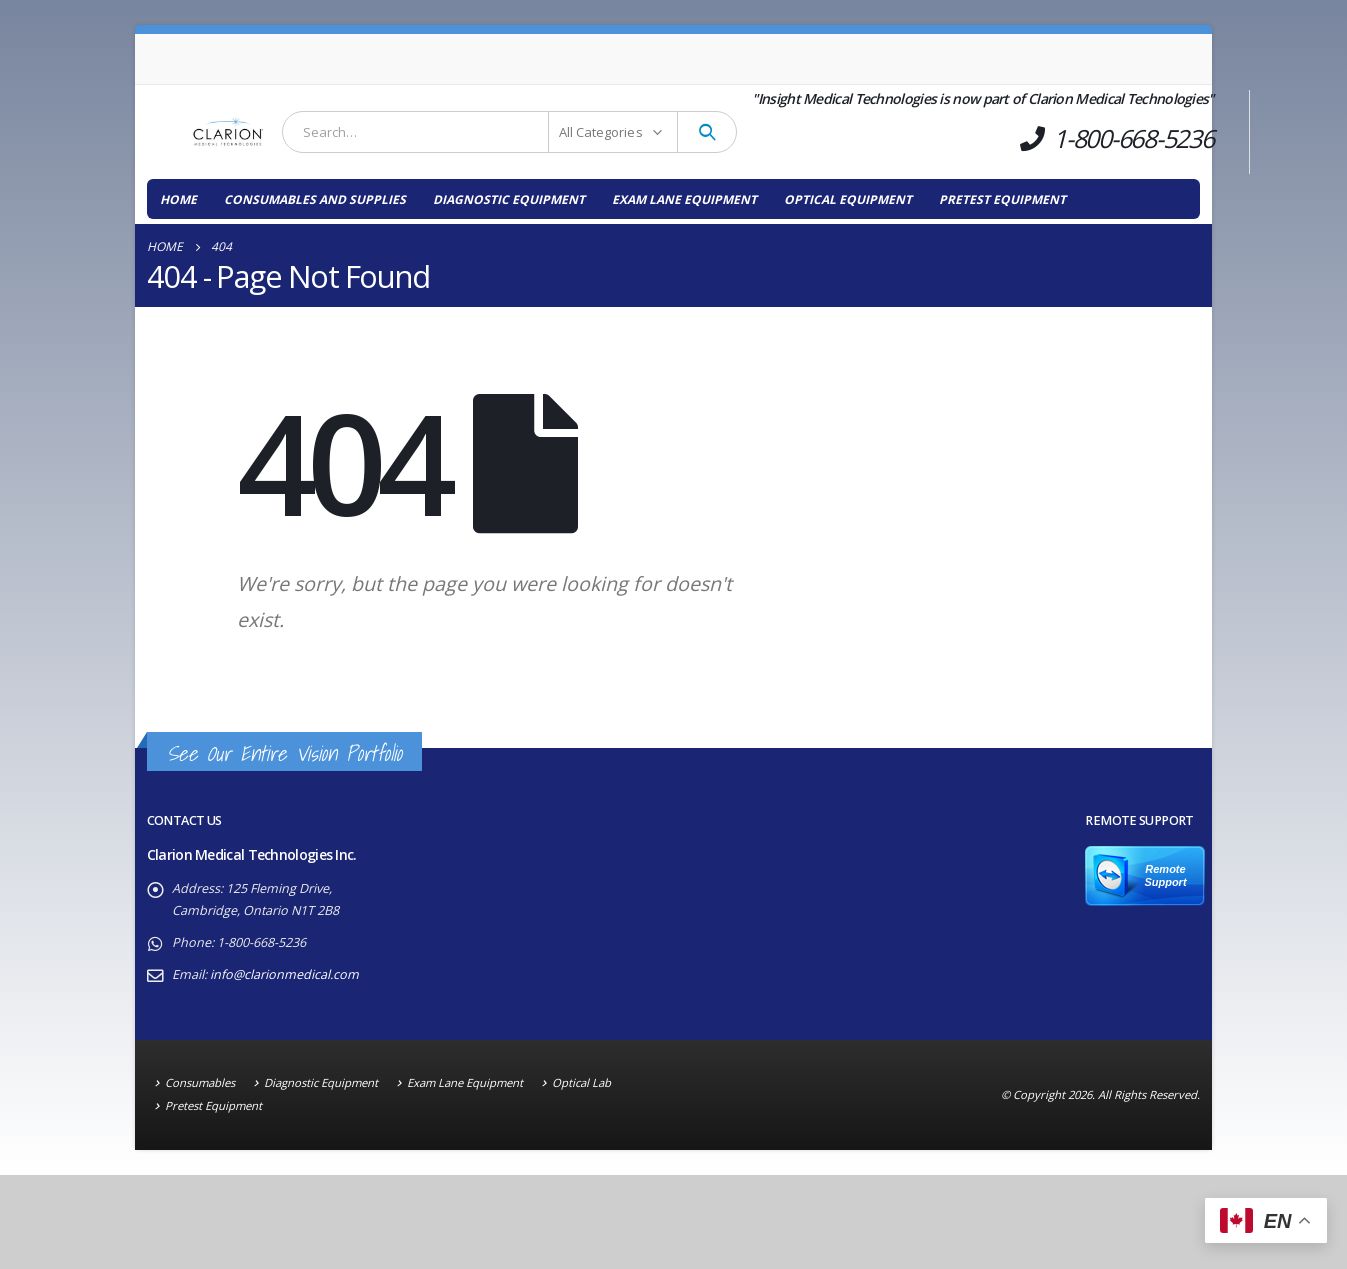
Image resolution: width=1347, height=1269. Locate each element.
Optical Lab (581, 1082)
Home (178, 199)
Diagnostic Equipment (509, 199)
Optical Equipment (848, 199)
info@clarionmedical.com (284, 974)
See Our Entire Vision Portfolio (284, 753)
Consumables (200, 1082)
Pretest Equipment (1002, 199)
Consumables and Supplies (315, 199)
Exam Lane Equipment (684, 199)
